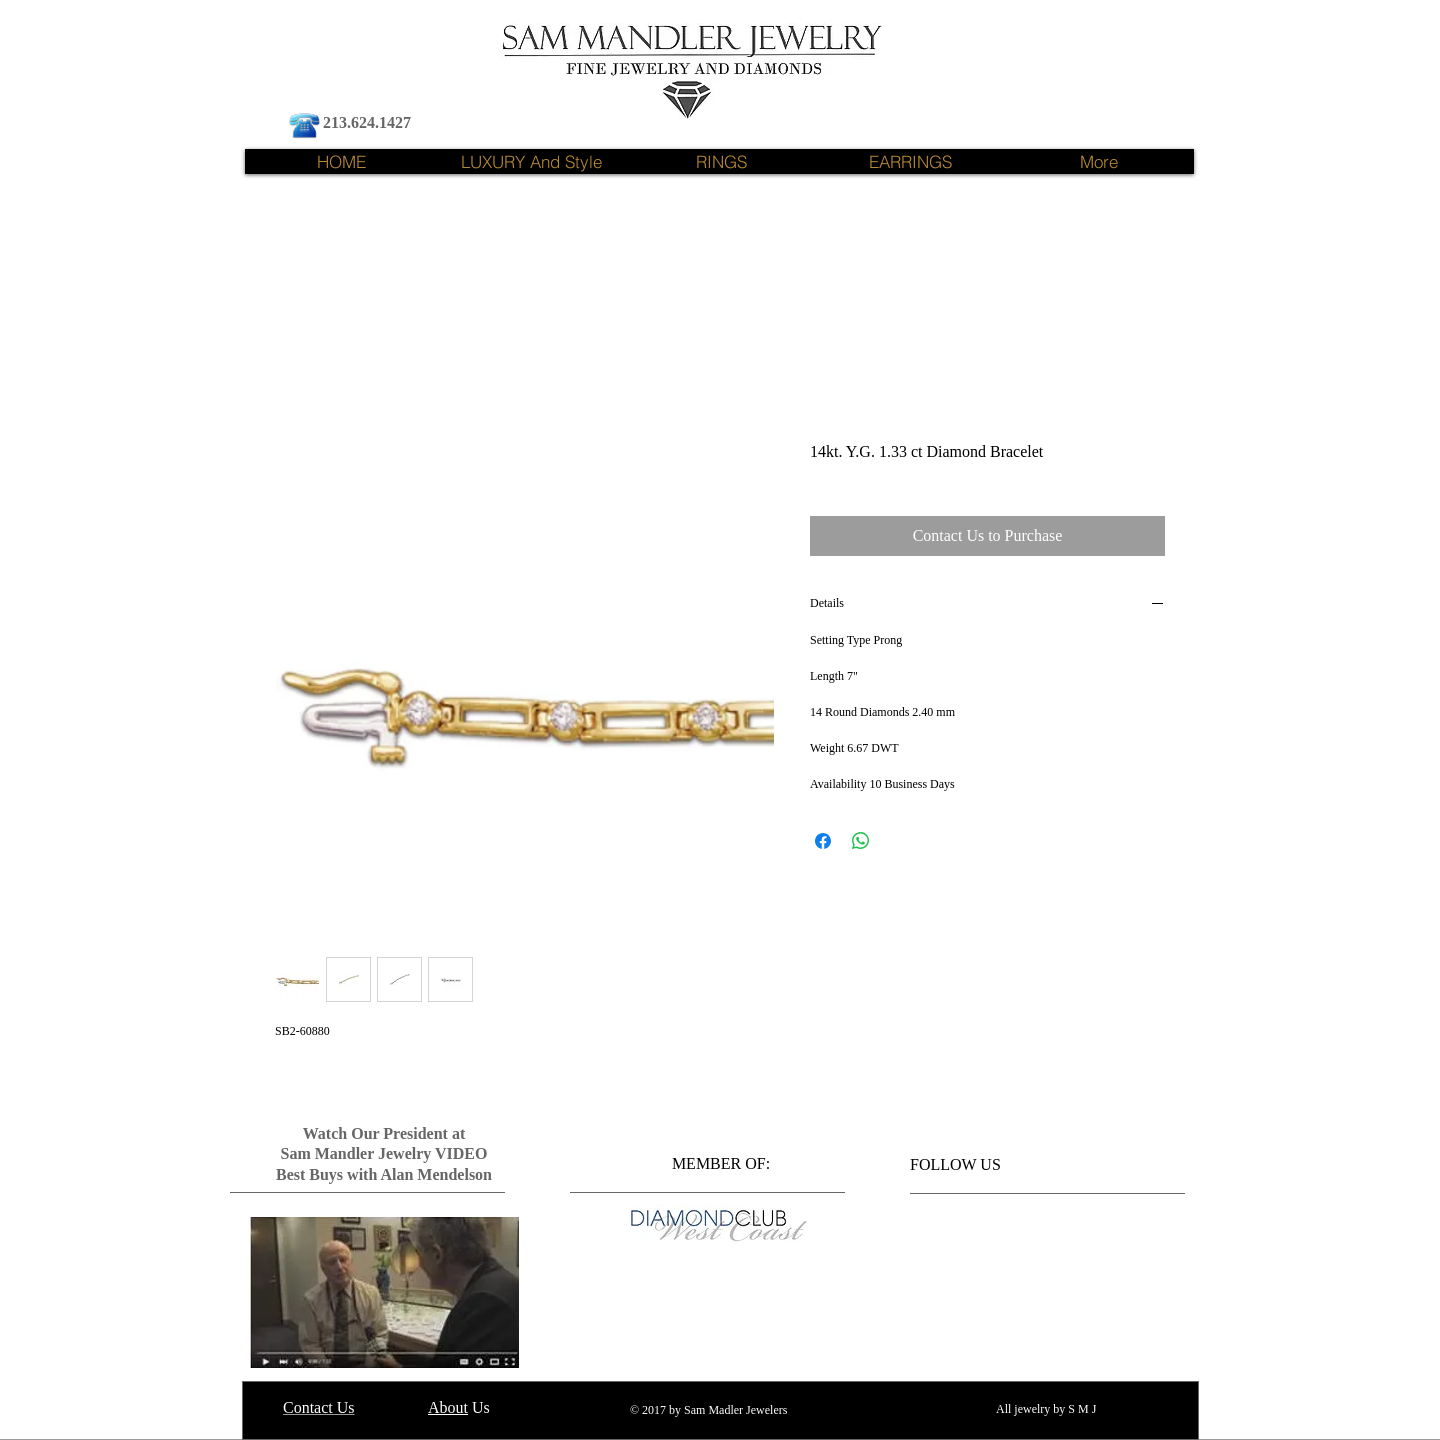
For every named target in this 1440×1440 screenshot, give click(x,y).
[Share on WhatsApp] (861, 841)
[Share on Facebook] (823, 841)
